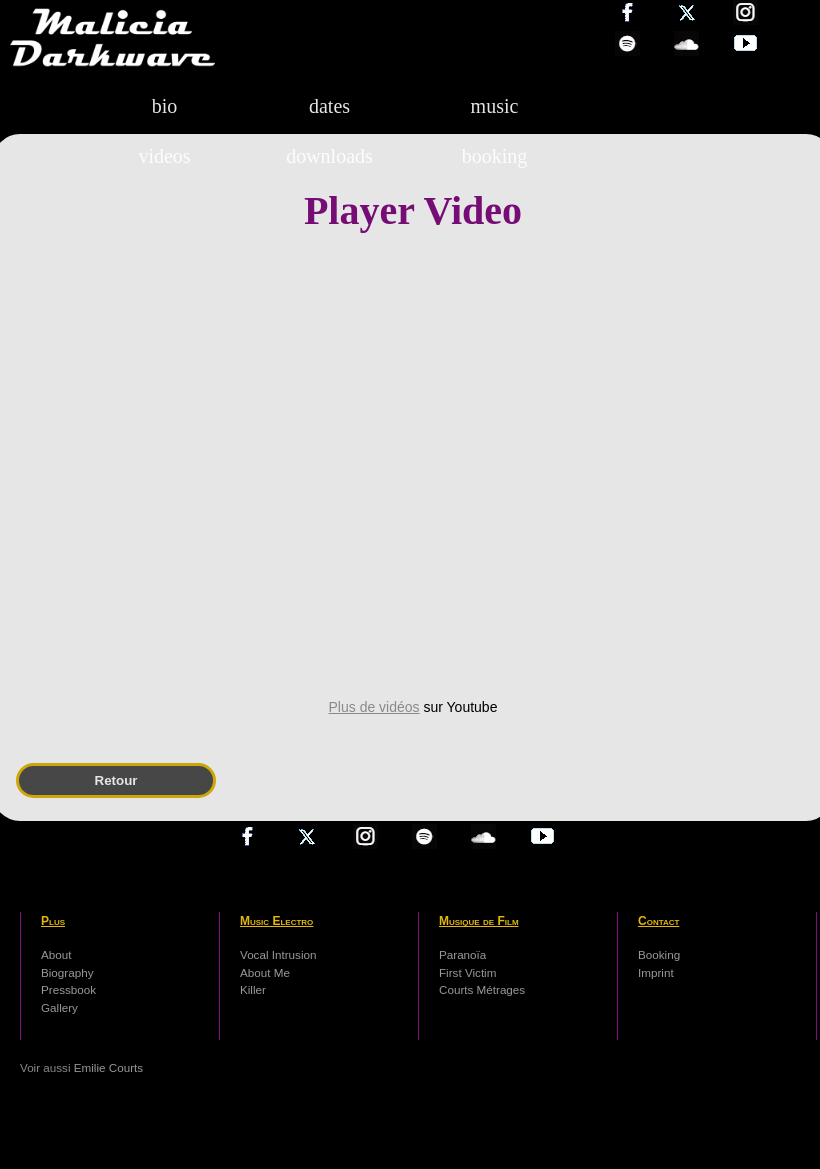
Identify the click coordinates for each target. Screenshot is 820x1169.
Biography (67, 972)
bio (165, 106)
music (495, 106)
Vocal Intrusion (278, 954)
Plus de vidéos (374, 707)
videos (164, 156)
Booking (659, 954)
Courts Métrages (482, 989)
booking (495, 156)
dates (329, 106)
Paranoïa (462, 954)
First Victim (467, 972)
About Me (265, 972)
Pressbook (68, 989)
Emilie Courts (108, 1067)
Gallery (59, 1007)
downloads (329, 156)
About (56, 954)
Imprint (656, 972)
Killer (253, 989)
